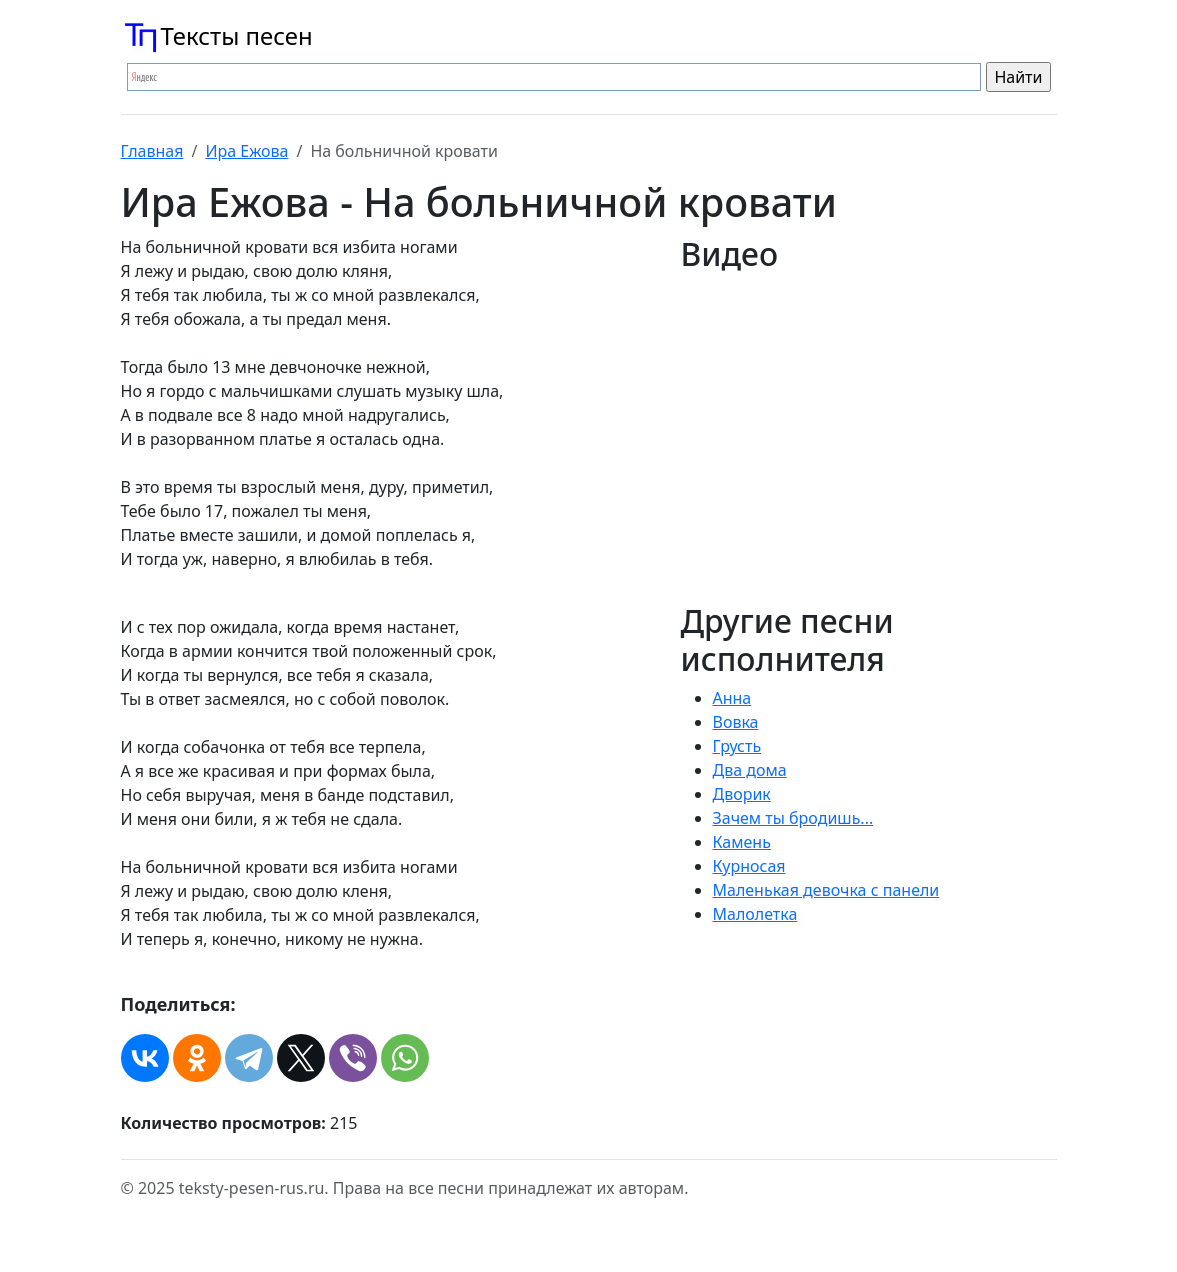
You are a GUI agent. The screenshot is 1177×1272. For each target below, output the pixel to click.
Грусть (737, 746)
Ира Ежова (246, 151)
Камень (742, 842)
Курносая (749, 866)
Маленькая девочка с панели (826, 890)
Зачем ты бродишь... (793, 818)
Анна (732, 698)
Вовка (736, 722)
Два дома (750, 770)
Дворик (742, 794)
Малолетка (755, 914)
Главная (152, 151)
